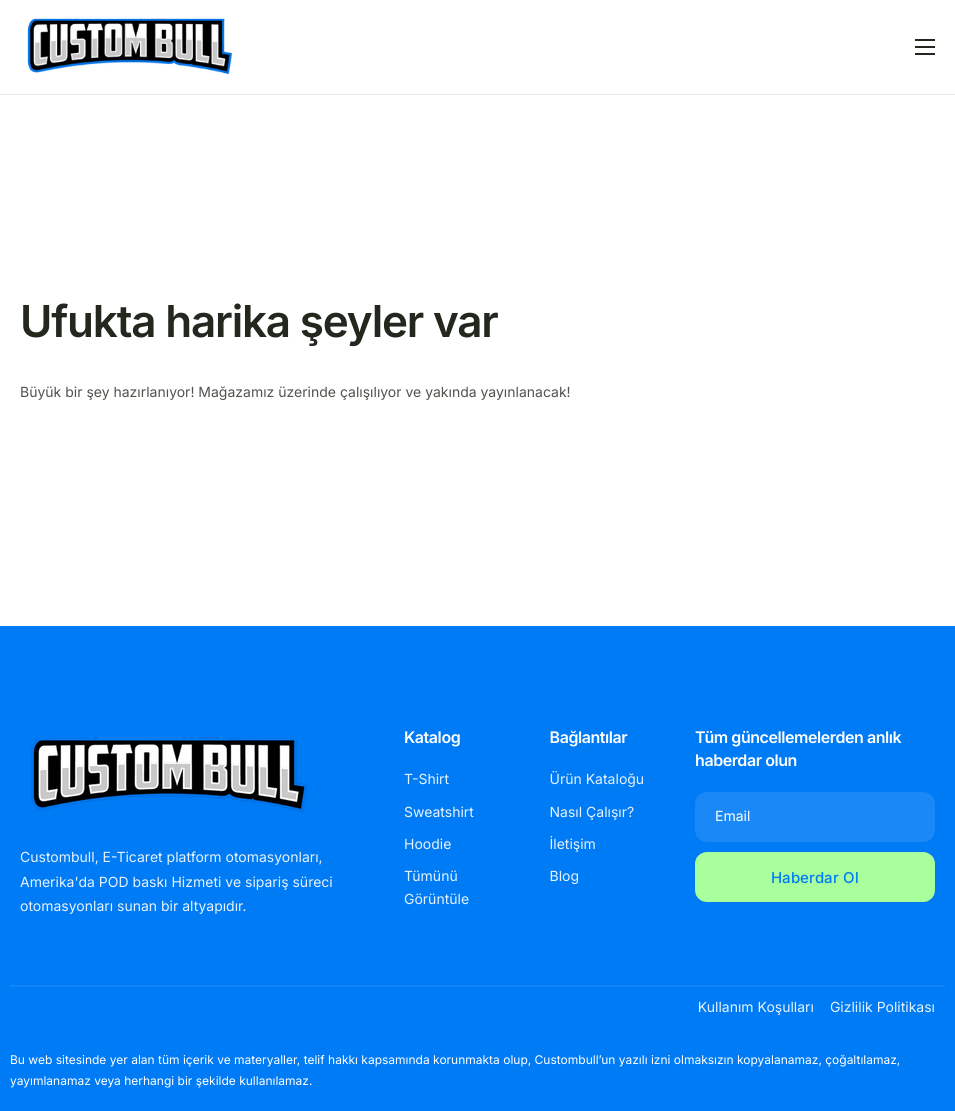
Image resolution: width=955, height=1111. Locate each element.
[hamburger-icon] (925, 47)
